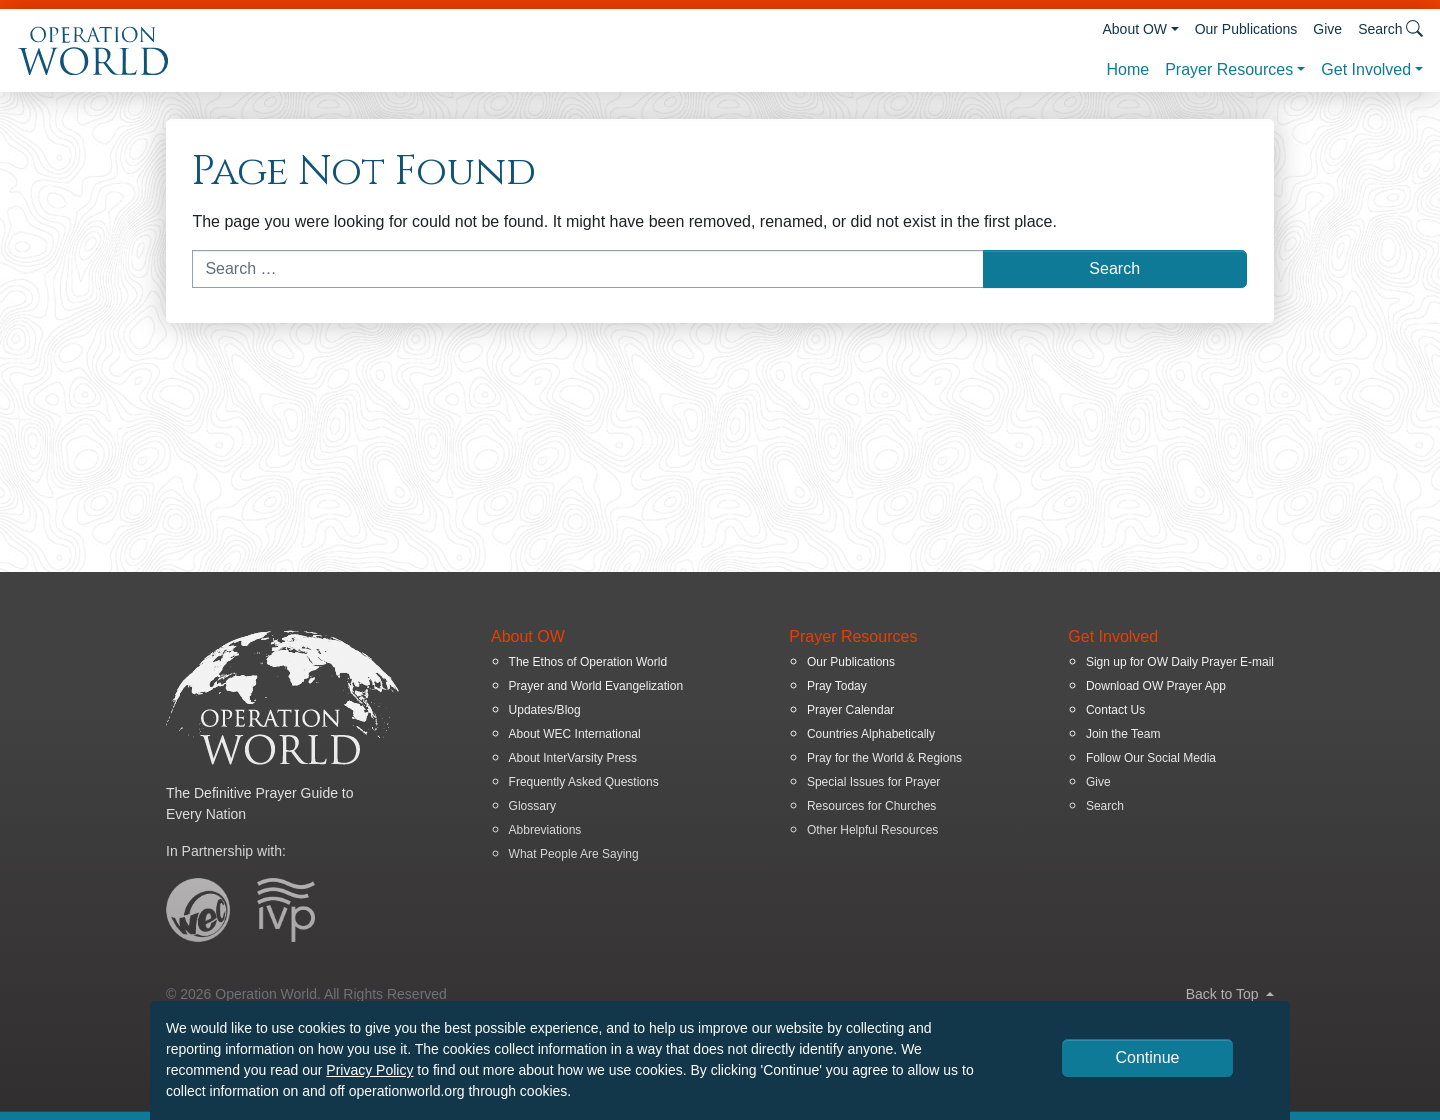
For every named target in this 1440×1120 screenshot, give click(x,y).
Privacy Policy (369, 1070)
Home (1127, 69)
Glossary (532, 806)
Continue (1147, 1057)
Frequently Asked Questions (584, 782)
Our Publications (1246, 29)
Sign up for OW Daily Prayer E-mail (1180, 662)
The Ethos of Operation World (588, 662)
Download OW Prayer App (1156, 686)
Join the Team (1123, 734)
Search (1105, 806)
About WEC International (575, 734)
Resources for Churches (871, 806)
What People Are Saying (574, 854)
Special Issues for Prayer (873, 782)
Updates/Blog (545, 710)
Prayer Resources (1229, 69)
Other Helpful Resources (872, 830)
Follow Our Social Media (1151, 758)
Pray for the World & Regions (884, 758)
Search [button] (1390, 28)
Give (1327, 29)
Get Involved (1366, 69)
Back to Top (1230, 994)
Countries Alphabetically (871, 734)
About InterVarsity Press (573, 758)
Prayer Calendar (850, 710)
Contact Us (1115, 710)
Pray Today (837, 686)
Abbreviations (545, 830)
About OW (1134, 29)
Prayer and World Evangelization (596, 686)
